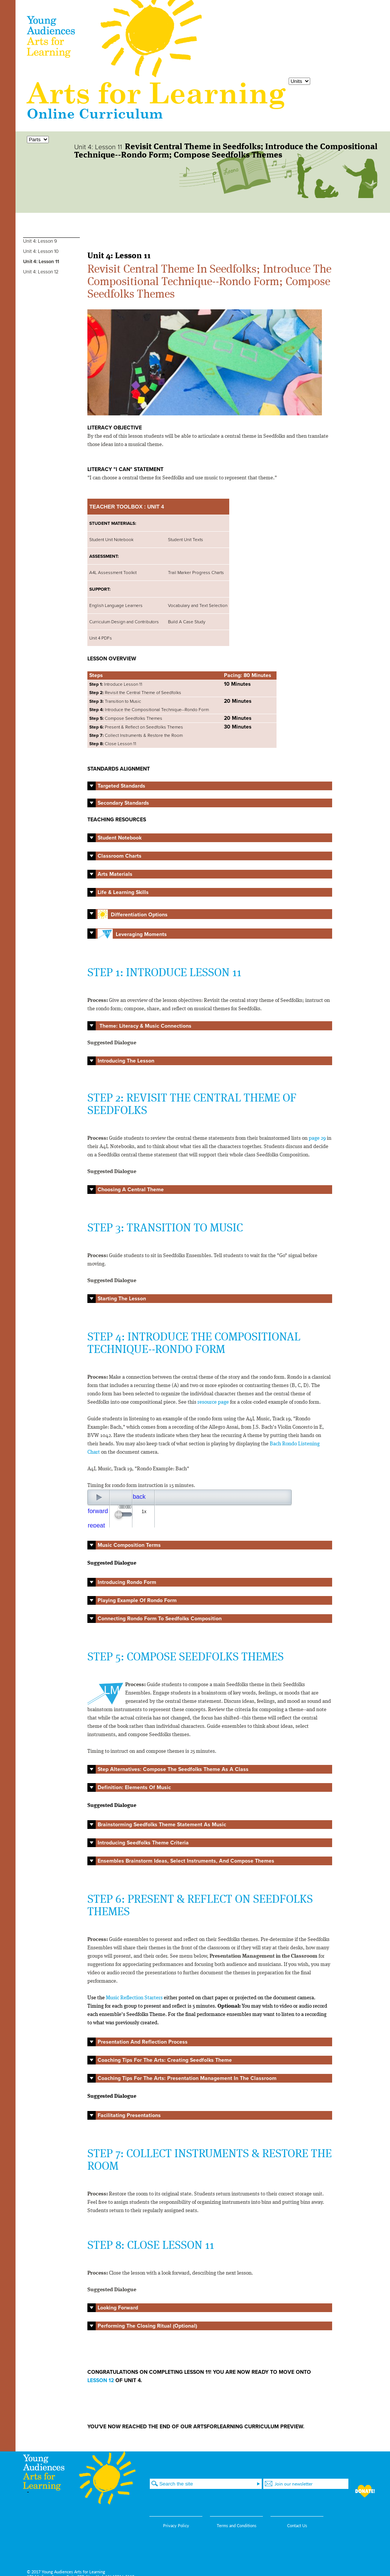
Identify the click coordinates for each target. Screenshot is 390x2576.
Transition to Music (115, 701)
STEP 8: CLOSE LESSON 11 (150, 2245)
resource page (213, 1402)
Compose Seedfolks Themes (125, 718)
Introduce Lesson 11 (115, 684)
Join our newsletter (293, 2484)
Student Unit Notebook (111, 539)
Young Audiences (115, 39)
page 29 (317, 1138)
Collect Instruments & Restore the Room (136, 735)
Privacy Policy (176, 2525)
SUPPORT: (99, 589)
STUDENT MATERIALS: (112, 523)
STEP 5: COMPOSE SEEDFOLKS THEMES (185, 1657)
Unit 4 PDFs (100, 638)
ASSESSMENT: (104, 556)
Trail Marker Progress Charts (196, 572)
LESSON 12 (100, 2380)
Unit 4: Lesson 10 (41, 251)
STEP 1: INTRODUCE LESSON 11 (164, 973)
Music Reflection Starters (134, 1997)
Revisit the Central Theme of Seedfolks (135, 692)
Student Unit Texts (185, 539)
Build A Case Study (186, 621)
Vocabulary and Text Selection (197, 605)
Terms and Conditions (236, 2525)
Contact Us (297, 2525)
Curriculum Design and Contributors (124, 621)
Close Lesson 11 (112, 743)
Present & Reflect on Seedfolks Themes (136, 727)
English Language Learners (116, 605)
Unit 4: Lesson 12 (41, 272)
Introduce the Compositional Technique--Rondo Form (149, 709)
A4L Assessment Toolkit (113, 572)
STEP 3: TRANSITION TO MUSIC (165, 1228)
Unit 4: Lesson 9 (40, 241)
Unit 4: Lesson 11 (41, 262)
